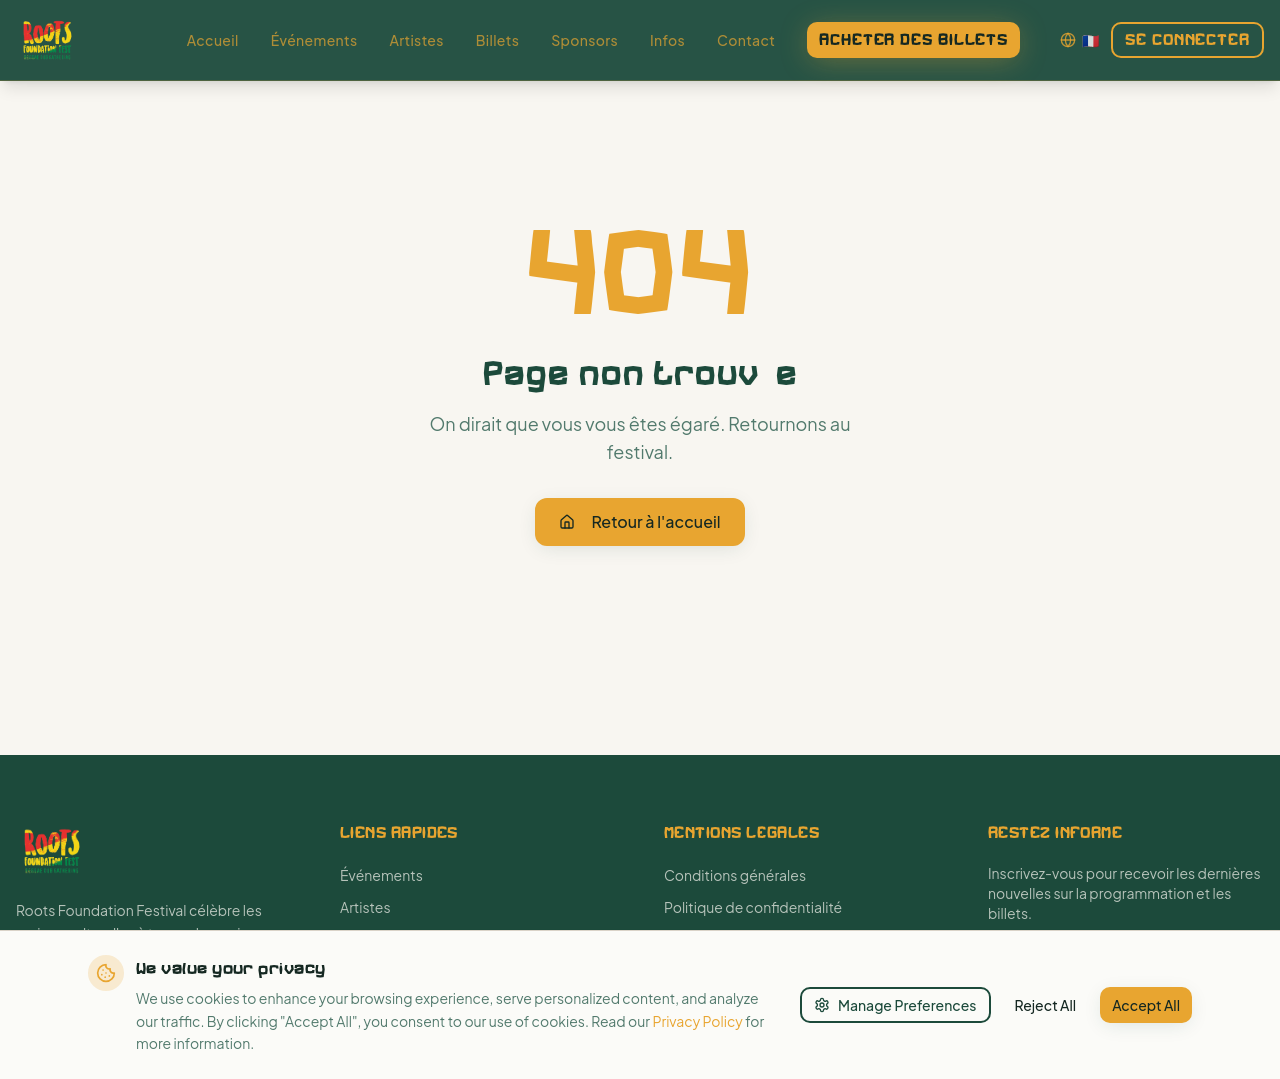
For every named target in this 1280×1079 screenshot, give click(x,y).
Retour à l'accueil (639, 521)
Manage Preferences (895, 1005)
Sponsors (584, 40)
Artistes (416, 40)
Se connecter (1187, 39)
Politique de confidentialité (753, 907)
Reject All (1046, 1005)
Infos (667, 40)
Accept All (1146, 1005)
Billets (497, 40)
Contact (746, 40)
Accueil (213, 40)
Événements (314, 40)
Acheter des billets (913, 39)
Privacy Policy (697, 1021)
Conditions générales (735, 875)
